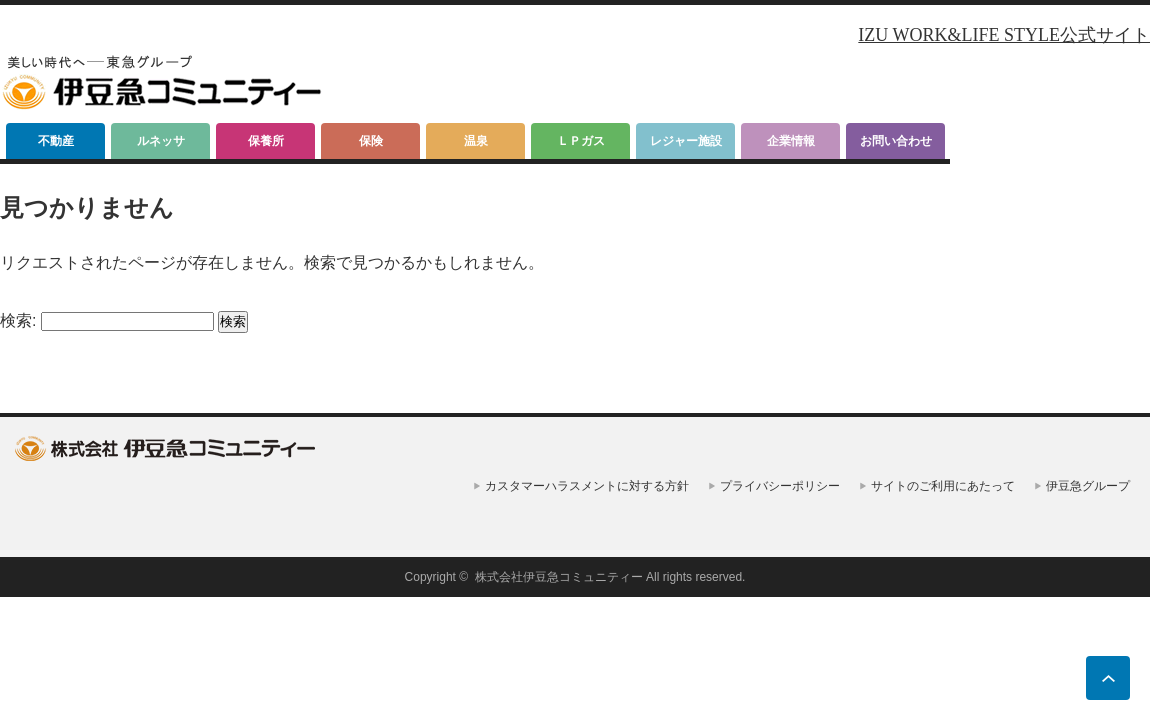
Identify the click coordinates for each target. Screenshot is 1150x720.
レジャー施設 (686, 141)
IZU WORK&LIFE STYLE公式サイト (1004, 35)
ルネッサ (161, 141)
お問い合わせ (896, 141)
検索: (18, 320)
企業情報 (791, 141)
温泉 (476, 141)
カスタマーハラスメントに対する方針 (587, 486)
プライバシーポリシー (780, 486)
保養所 (266, 141)
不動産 (56, 141)
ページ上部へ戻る (1108, 678)
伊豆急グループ (1088, 486)
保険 (371, 141)
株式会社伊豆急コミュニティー (559, 577)
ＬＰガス (581, 141)
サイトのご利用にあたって (943, 486)
